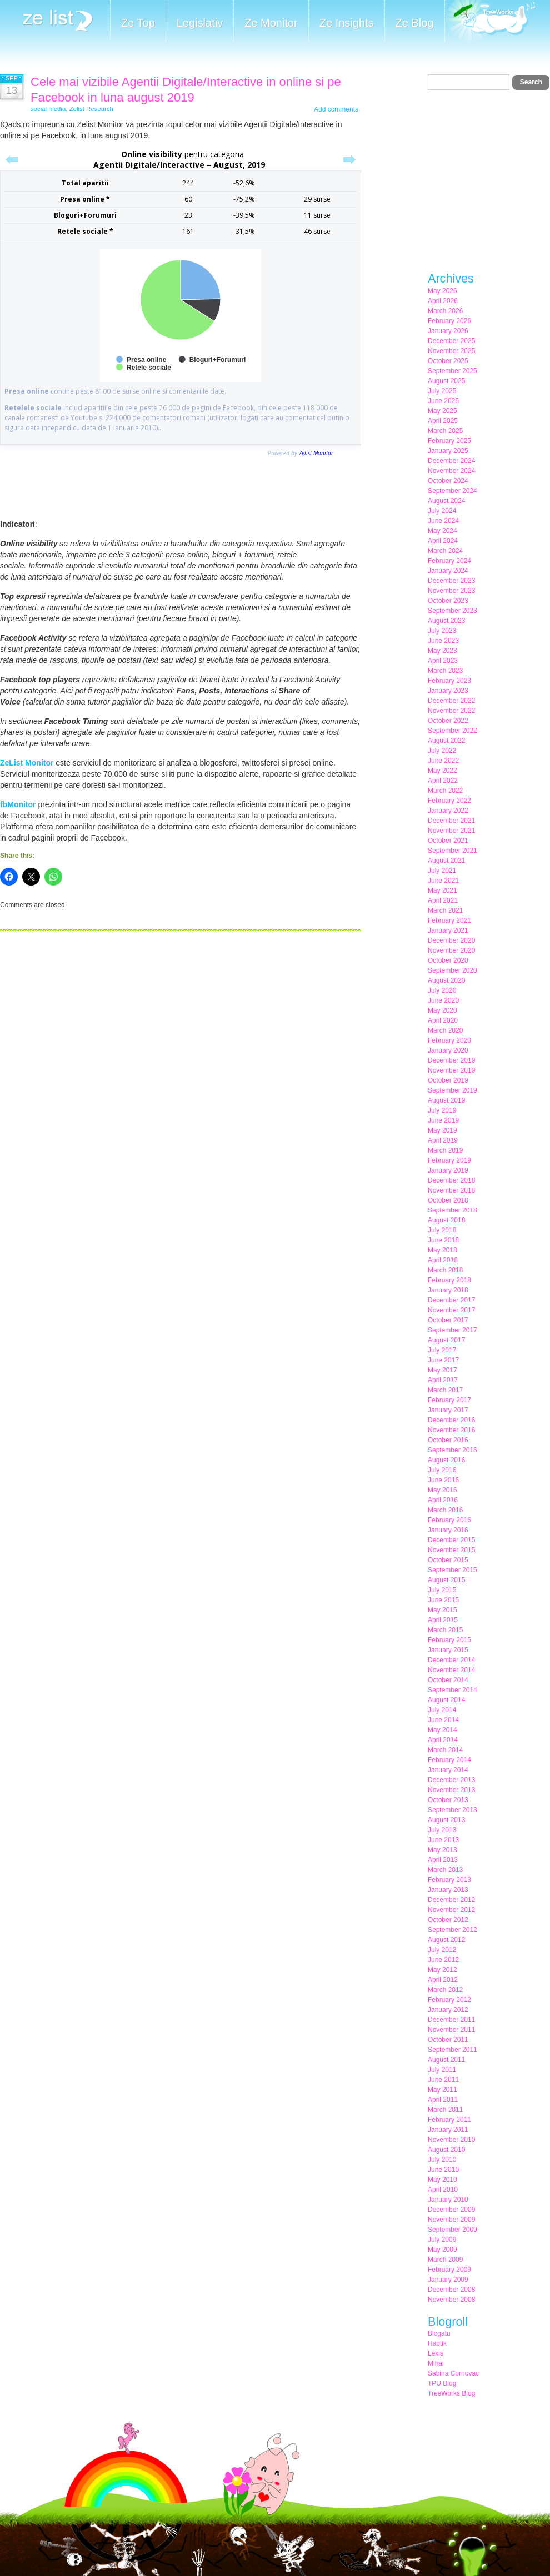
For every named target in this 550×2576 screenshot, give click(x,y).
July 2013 (442, 1830)
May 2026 (442, 291)
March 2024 (445, 551)
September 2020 (452, 970)
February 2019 (449, 1160)
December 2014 (451, 1660)
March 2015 (445, 1630)
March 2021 (445, 910)
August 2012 (446, 1940)
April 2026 (443, 301)
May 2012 (442, 1970)
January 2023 (448, 691)
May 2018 (442, 1250)
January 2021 (448, 930)
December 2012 (451, 1900)
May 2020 (442, 1010)
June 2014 (443, 1720)
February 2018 (449, 1280)
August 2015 (446, 1580)
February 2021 (449, 920)
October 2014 (448, 1680)
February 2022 (449, 800)
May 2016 (442, 1490)
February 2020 (449, 1040)
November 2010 (451, 2140)
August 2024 (446, 501)
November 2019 (451, 1070)
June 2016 (443, 1480)
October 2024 (448, 481)
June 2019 (443, 1120)
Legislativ (200, 23)
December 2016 (451, 1420)
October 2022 (448, 720)
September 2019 (452, 1090)
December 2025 (451, 341)
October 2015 (448, 1560)
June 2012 (443, 1960)
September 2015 (452, 1570)
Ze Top (138, 23)
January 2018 (448, 1290)
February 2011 (449, 2120)
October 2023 (448, 601)
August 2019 (446, 1100)
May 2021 (442, 890)
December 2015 (451, 1540)
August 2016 (446, 1460)
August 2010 (446, 2150)
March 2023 (445, 671)
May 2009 (442, 2249)
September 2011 (452, 2050)
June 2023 (443, 641)
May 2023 (442, 651)
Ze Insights (346, 23)
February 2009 (449, 2269)
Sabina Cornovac (453, 2373)
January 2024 (448, 571)
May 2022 (442, 770)
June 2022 (443, 760)
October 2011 (448, 2040)
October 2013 (448, 1800)
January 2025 (448, 451)
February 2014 (449, 1760)
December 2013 (451, 1780)
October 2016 (448, 1440)
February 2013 (449, 1880)
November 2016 (451, 1430)
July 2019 (442, 1110)
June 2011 (443, 2080)
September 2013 (452, 1810)
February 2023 (449, 681)
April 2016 (443, 1500)
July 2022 (442, 750)
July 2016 (442, 1470)
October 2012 (448, 1920)
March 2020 (445, 1030)
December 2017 (451, 1300)
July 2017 (442, 1350)
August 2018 (446, 1220)
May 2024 (442, 531)
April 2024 (443, 541)
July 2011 (442, 2070)
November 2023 (451, 591)
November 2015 (451, 1550)
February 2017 (449, 1400)
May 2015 (442, 1610)
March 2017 (445, 1390)
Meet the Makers (490, 22)
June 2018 (443, 1240)
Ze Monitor (271, 23)
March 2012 (445, 1990)
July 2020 (442, 990)
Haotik (437, 2343)
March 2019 (445, 1150)
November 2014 (451, 1670)
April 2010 (443, 2189)
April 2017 (443, 1380)
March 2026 (445, 311)
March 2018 (445, 1270)
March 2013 (445, 1870)
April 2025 (443, 421)
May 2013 (442, 1850)
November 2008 (451, 2299)
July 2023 (442, 631)
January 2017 (448, 1410)
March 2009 (445, 2259)
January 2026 (448, 331)
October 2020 (448, 960)
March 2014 (445, 1750)
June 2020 (443, 1000)
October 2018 (448, 1200)
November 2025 (451, 351)
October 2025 (448, 361)
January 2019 (448, 1170)
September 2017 (452, 1330)
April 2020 (443, 1020)
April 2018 (443, 1260)
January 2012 (448, 2010)
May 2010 (442, 2179)
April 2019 (443, 1140)
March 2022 (445, 790)
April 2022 (443, 780)
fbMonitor (18, 804)
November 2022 (451, 711)
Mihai (436, 2363)
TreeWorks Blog (451, 2393)
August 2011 (446, 2060)
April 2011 (443, 2100)
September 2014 (452, 1690)
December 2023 (451, 581)
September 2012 (452, 1930)
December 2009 (451, 2209)
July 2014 (442, 1710)
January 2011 (448, 2130)
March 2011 (445, 2110)
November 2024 (451, 471)
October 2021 (448, 840)
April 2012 (443, 1980)
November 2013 (451, 1790)
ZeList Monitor (26, 762)
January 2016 (448, 1530)
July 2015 (442, 1590)
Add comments (336, 109)
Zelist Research (91, 108)
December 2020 (451, 940)
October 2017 (448, 1320)
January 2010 (448, 2199)
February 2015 (449, 1640)
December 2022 (451, 701)
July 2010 (442, 2160)
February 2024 (449, 561)
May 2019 (442, 1130)
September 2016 (452, 1450)
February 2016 (449, 1520)
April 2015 (443, 1620)
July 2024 (442, 511)
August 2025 (446, 381)
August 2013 (446, 1820)
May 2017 (442, 1370)
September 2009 (452, 2229)
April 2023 (443, 661)
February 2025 (449, 441)
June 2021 (443, 880)
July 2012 (442, 1950)
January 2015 (448, 1650)
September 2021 (452, 850)
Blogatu (439, 2333)
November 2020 (451, 950)
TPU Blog (442, 2383)
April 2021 (443, 900)
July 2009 (442, 2239)
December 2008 (451, 2289)
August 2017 (446, 1340)
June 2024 (443, 521)
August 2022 (446, 740)
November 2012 (451, 1910)
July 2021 (442, 870)
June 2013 (443, 1840)
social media (48, 108)
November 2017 (451, 1310)
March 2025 (445, 431)
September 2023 (452, 611)
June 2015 (443, 1600)
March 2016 (445, 1510)
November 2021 (451, 830)
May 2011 (442, 2090)
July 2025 (442, 391)
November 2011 (451, 2030)
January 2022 (448, 810)
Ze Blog (415, 23)
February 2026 (449, 321)
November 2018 (451, 1190)
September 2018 (452, 1210)
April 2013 (443, 1860)
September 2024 (452, 491)
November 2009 (451, 2219)
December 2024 (451, 461)
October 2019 (448, 1080)
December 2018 (451, 1180)
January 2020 (448, 1050)
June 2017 (443, 1360)
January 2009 (448, 2279)
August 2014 (446, 1700)
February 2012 (449, 2000)
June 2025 (443, 401)
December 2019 (451, 1060)
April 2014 (443, 1740)
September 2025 (452, 371)
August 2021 (446, 860)
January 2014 (448, 1770)
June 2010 (443, 2170)
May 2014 (442, 1730)
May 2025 (442, 411)
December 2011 (451, 2020)
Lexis (435, 2353)
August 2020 (446, 980)
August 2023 (446, 621)
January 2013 (448, 1890)
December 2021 (451, 820)
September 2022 (452, 730)
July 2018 (442, 1230)
